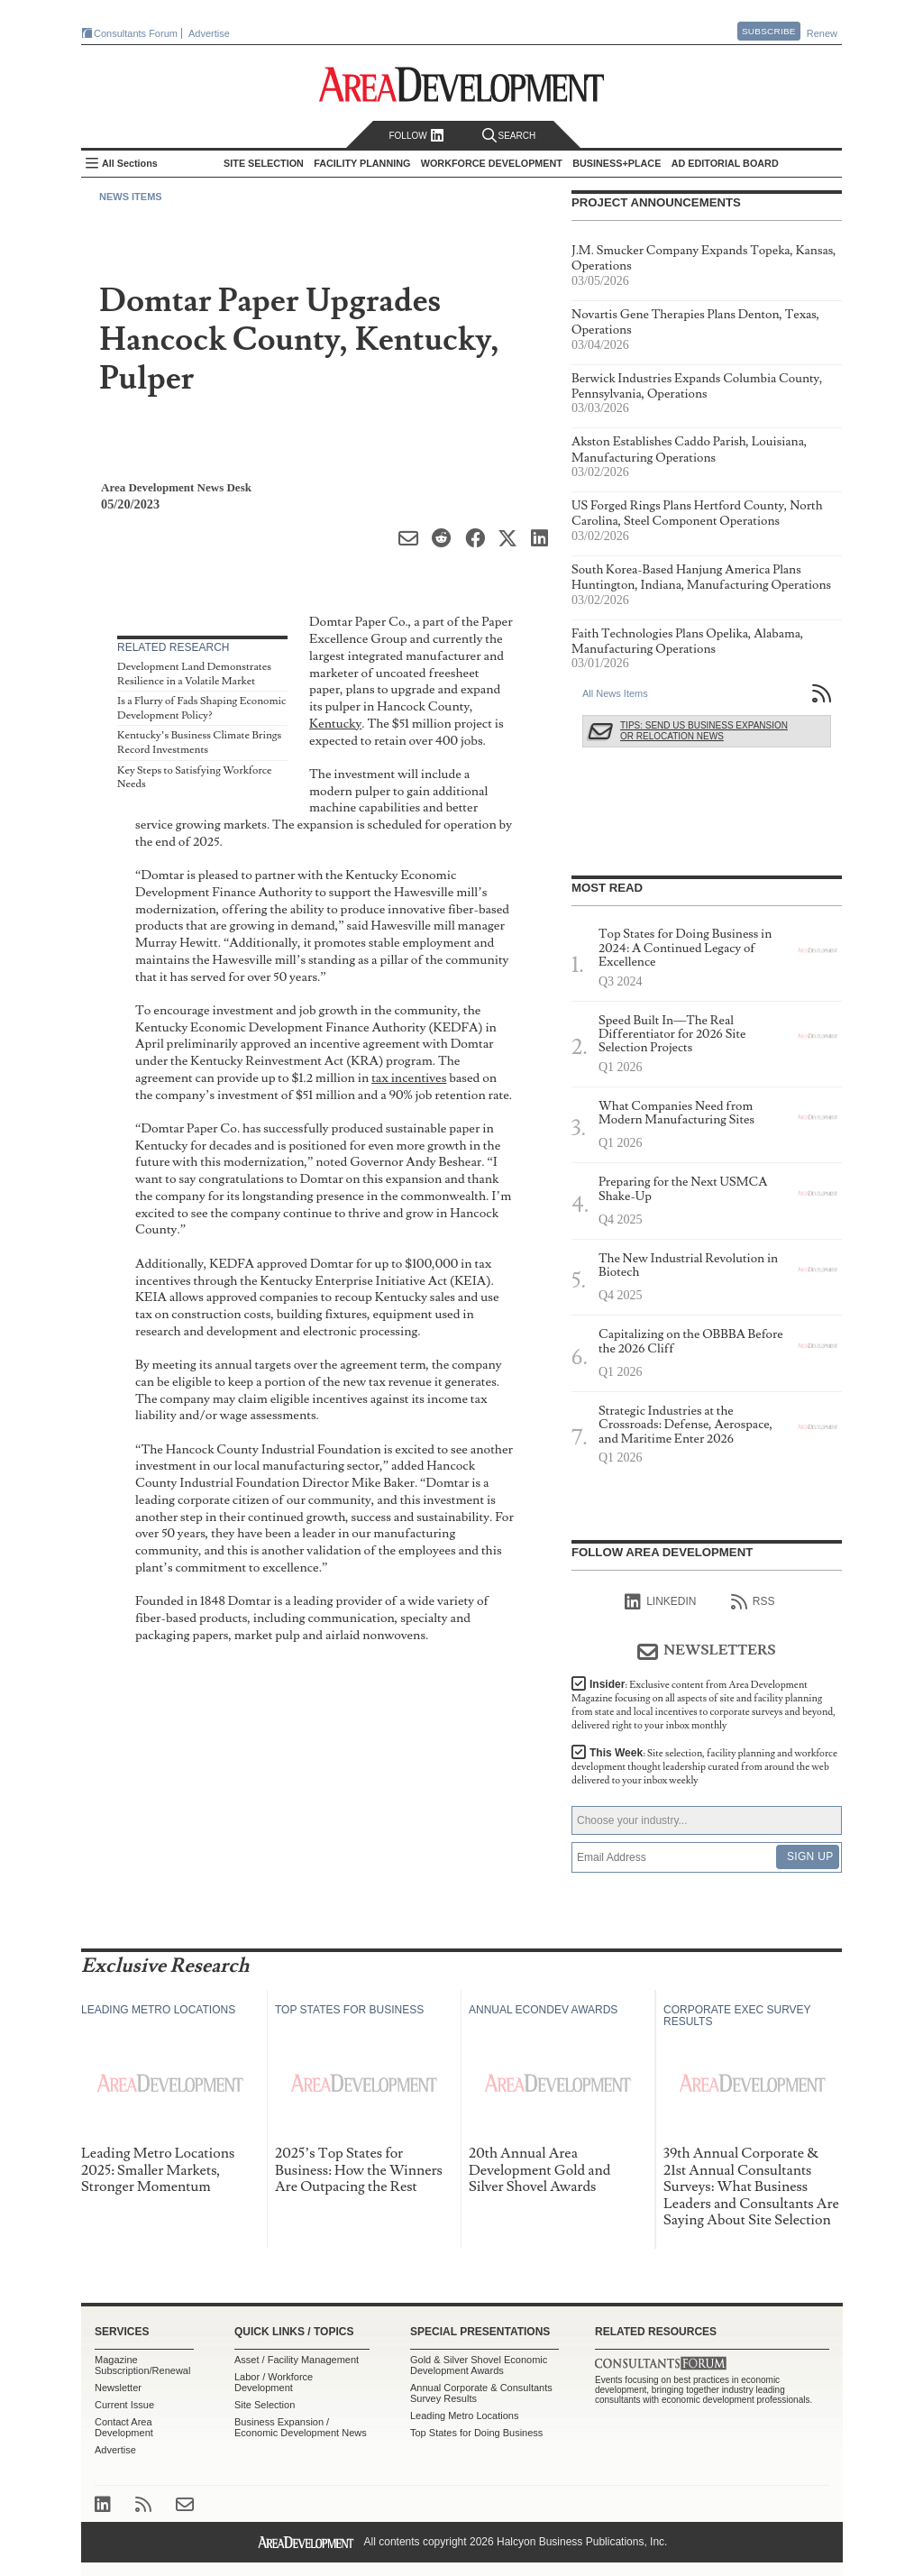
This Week (704, 1766)
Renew (822, 33)
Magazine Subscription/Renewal (142, 2365)
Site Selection (264, 2404)
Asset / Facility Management (296, 2359)
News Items (130, 196)
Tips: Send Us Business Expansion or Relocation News (704, 730)
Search (509, 136)
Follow (415, 136)
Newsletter (118, 2387)
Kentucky (335, 723)
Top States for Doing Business (476, 2432)
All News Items (615, 693)
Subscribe (769, 31)
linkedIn (660, 1602)
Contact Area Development (124, 2427)
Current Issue (124, 2404)
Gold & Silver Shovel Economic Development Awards (478, 2365)
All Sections (130, 163)
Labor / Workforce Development (273, 2382)
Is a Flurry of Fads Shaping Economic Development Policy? (201, 708)
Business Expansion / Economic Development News (300, 2427)
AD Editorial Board (725, 163)
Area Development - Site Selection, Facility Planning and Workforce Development (462, 84)
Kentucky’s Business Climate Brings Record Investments (199, 742)
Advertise (209, 33)
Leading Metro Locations (464, 2415)
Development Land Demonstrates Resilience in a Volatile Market (194, 674)
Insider (703, 1705)
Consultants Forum (136, 33)
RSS (753, 1602)
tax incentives (408, 1077)
